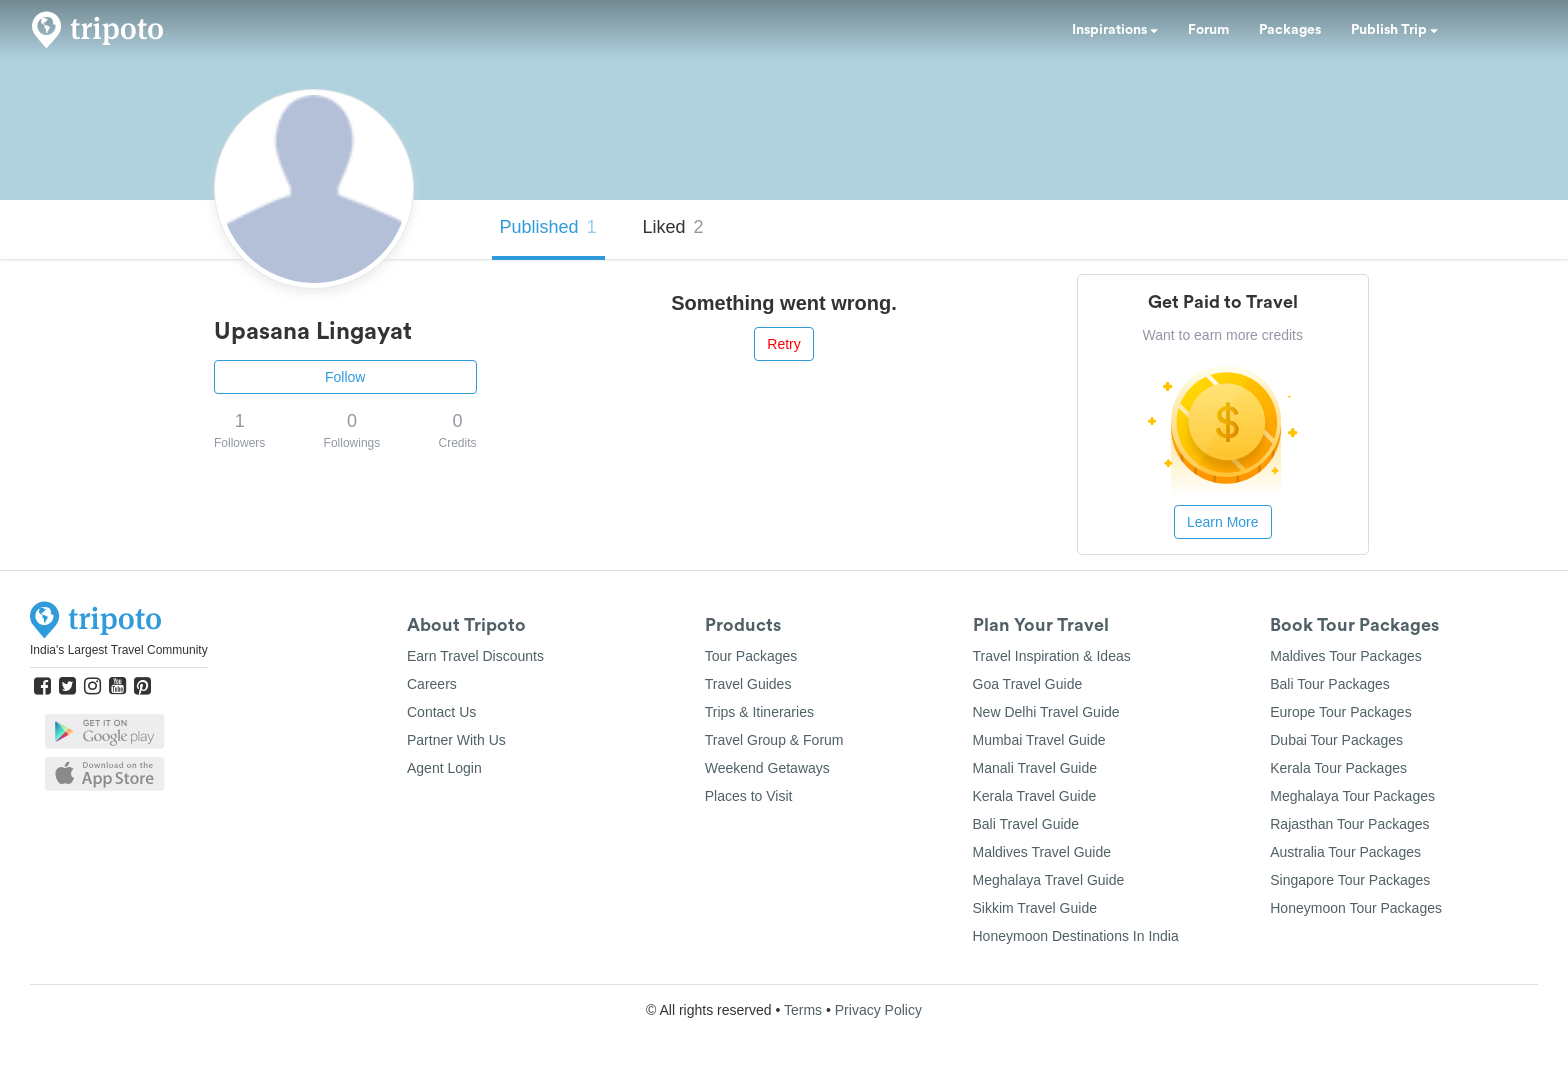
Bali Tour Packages (1330, 684)
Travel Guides (748, 684)
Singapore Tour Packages (1350, 880)
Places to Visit (749, 796)
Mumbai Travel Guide (1039, 740)
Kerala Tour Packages (1338, 768)
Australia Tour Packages (1345, 852)
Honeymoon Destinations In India (1076, 936)
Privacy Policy (878, 1010)
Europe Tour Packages (1340, 712)
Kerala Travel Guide (1035, 796)
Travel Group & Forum (774, 740)
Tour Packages (751, 656)
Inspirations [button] (1115, 30)
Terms (803, 1010)
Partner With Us (456, 740)
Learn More (1223, 522)
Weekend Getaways (767, 768)
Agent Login (444, 768)
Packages (1290, 30)
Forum (1208, 30)
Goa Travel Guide (1028, 684)
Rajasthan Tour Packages (1349, 824)
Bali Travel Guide (1026, 824)
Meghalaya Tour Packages (1352, 796)
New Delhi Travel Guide (1046, 712)
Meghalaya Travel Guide (1049, 880)
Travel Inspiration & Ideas (1052, 656)
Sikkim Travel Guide (1035, 908)
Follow (345, 377)
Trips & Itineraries (759, 712)
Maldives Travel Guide (1042, 852)
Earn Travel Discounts (475, 656)
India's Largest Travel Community (119, 650)
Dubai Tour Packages (1336, 740)
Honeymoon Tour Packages (1356, 908)
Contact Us (441, 712)
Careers (432, 684)
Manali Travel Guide (1035, 768)
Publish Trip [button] (1394, 30)
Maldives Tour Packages (1345, 656)
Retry (783, 344)
